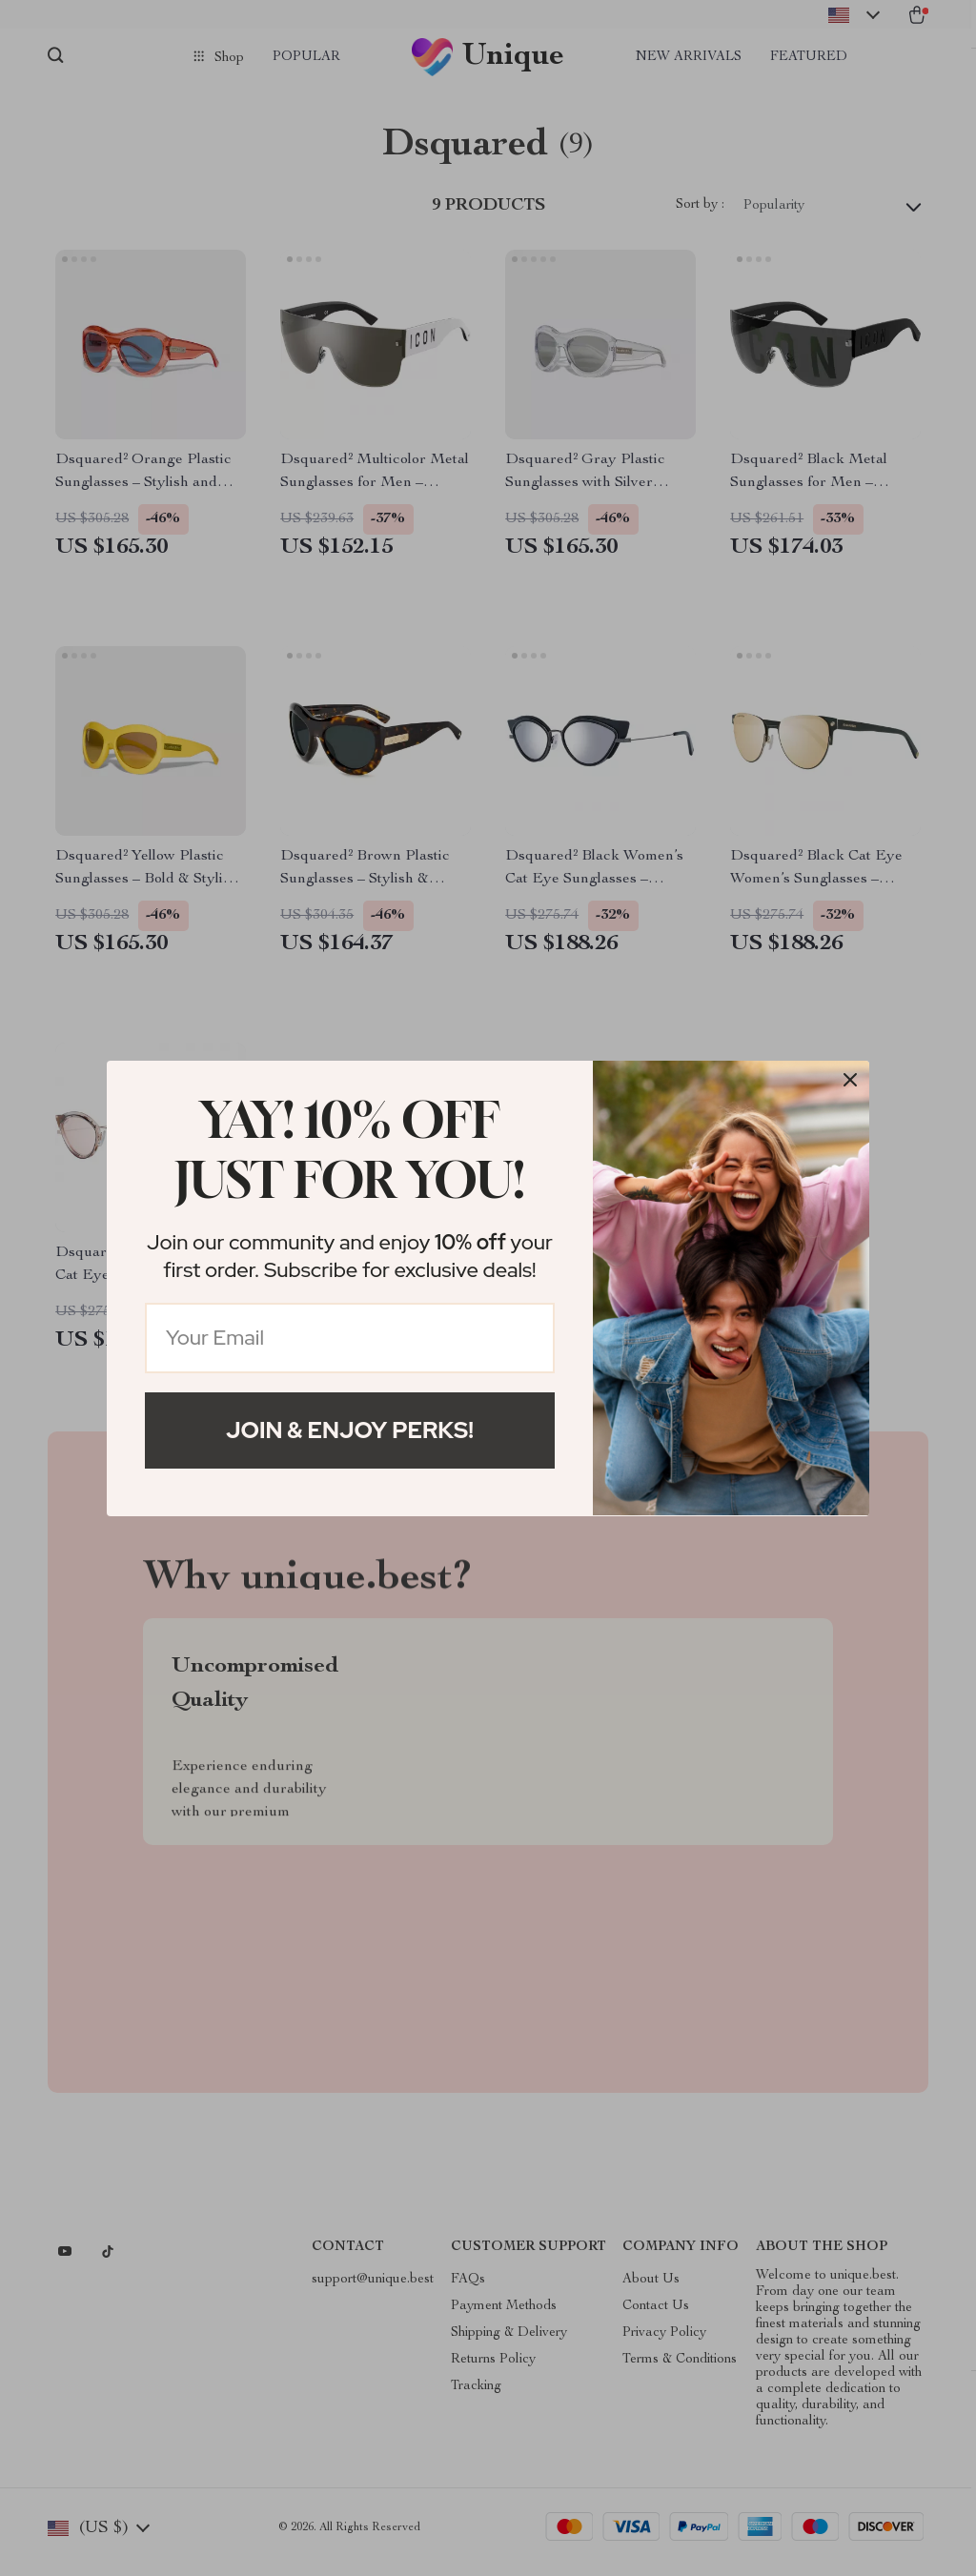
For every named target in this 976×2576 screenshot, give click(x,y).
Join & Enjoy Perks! (350, 1430)
